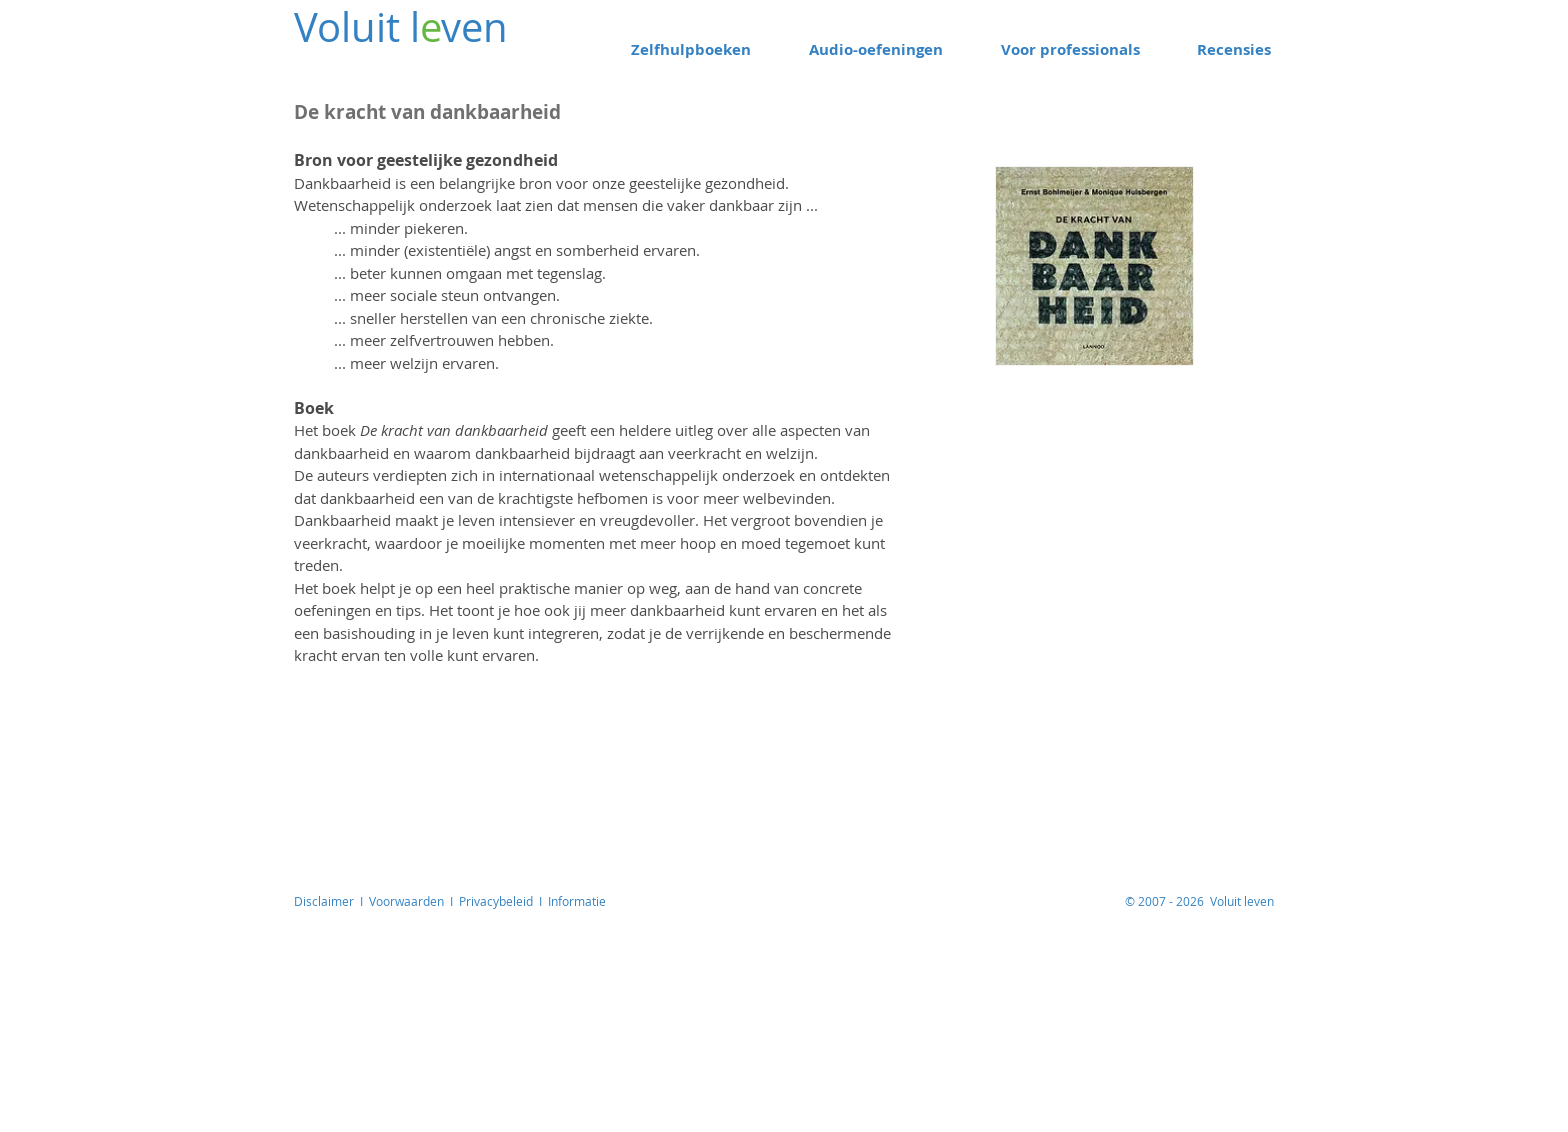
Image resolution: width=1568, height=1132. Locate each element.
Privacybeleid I (503, 901)
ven (474, 27)
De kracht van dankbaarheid (454, 430)
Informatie (577, 901)
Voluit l (357, 27)
